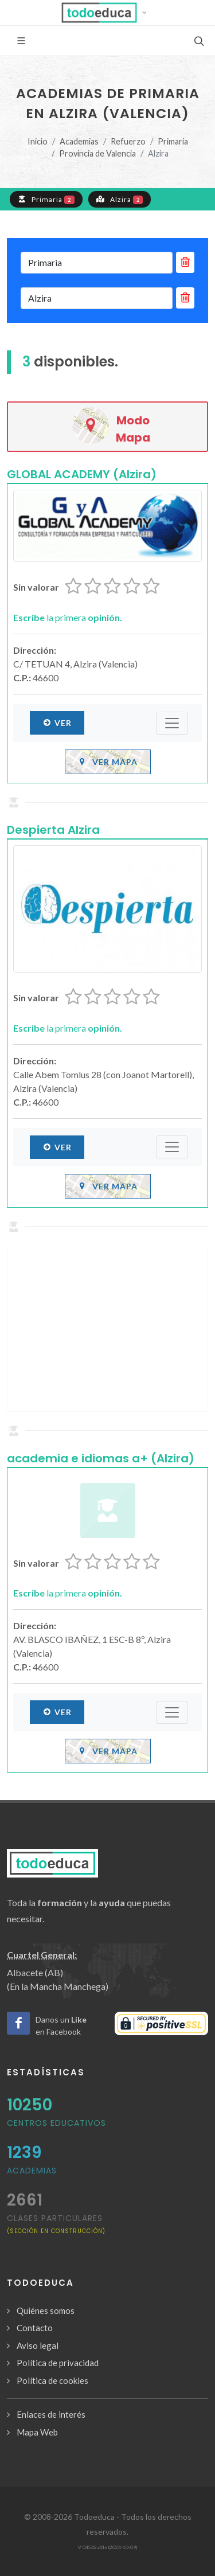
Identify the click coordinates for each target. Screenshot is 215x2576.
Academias (79, 141)
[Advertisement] (107, 1328)
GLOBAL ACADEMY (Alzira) (82, 474)
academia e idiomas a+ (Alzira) (100, 1458)
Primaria (173, 141)
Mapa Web (37, 2432)
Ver (57, 722)
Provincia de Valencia (97, 153)
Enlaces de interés (51, 2414)
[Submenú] (172, 723)
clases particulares (56, 2223)
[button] (107, 12)
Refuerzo (128, 141)
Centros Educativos (56, 2123)
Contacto (35, 2328)
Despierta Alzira (53, 830)
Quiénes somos (46, 2310)
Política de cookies (52, 2380)
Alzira (119, 199)
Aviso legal (37, 2345)
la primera (67, 617)
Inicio (38, 141)
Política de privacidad (58, 2363)
